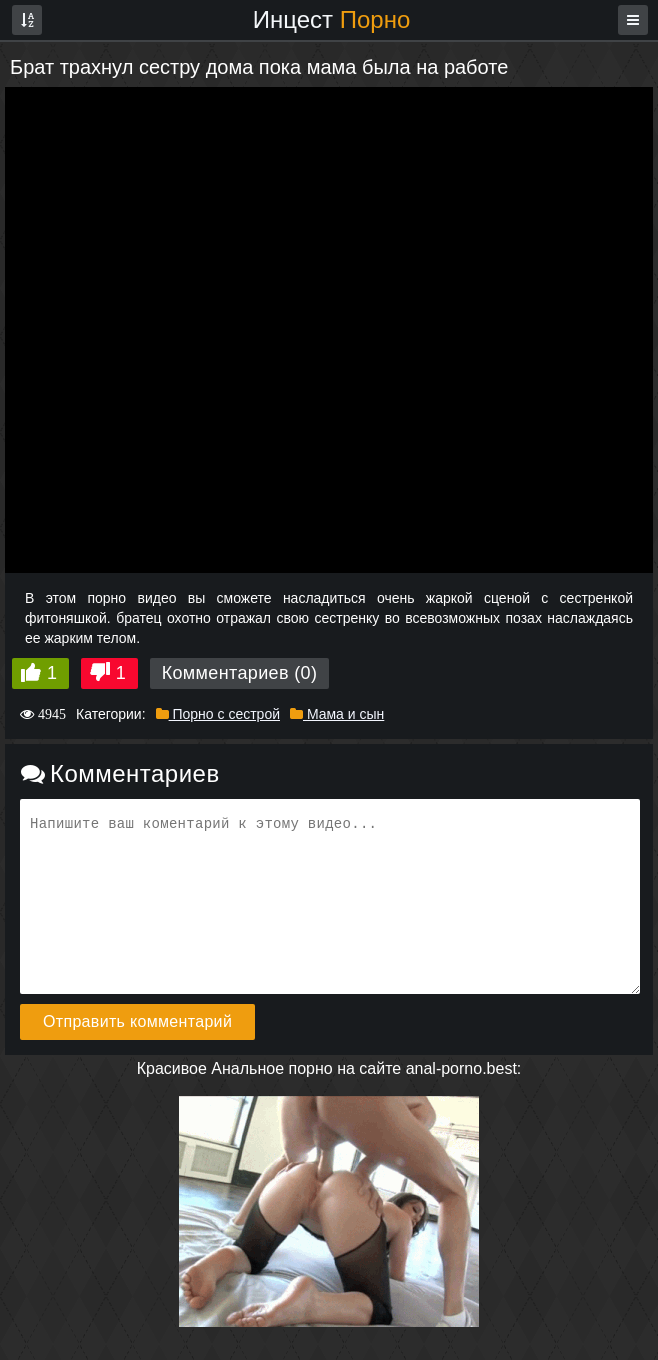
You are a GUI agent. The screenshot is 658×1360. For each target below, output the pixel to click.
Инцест (332, 19)
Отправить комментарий (137, 1021)
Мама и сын (337, 714)
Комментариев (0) (240, 673)
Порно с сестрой (218, 714)
